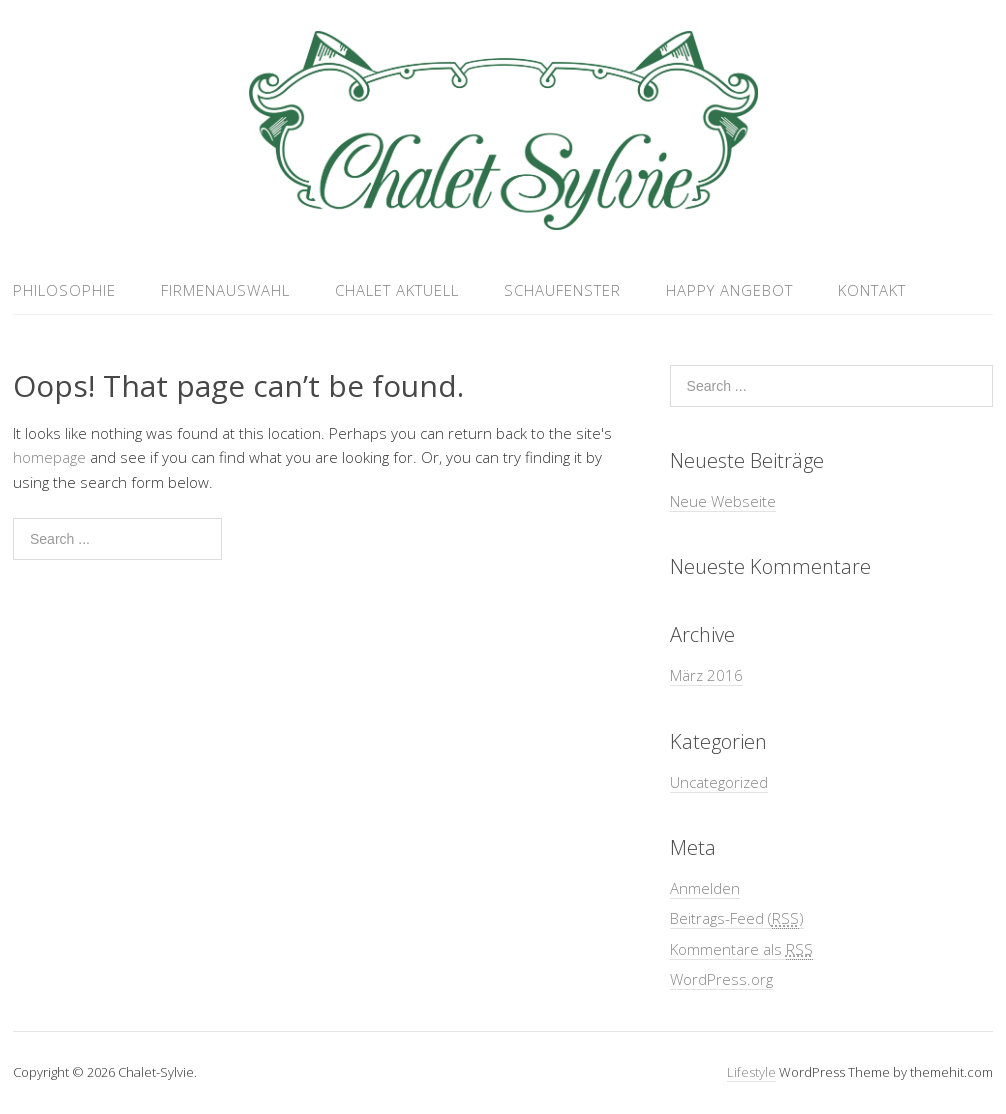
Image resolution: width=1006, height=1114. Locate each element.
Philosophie (64, 290)
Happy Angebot (729, 290)
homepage (49, 457)
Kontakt (872, 290)
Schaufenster (562, 290)
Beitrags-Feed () (737, 918)
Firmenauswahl (225, 290)
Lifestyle (751, 1072)
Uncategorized (719, 782)
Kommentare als (741, 949)
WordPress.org (721, 979)
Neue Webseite (723, 501)
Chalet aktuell (397, 290)
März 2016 (706, 675)
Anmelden (705, 888)
